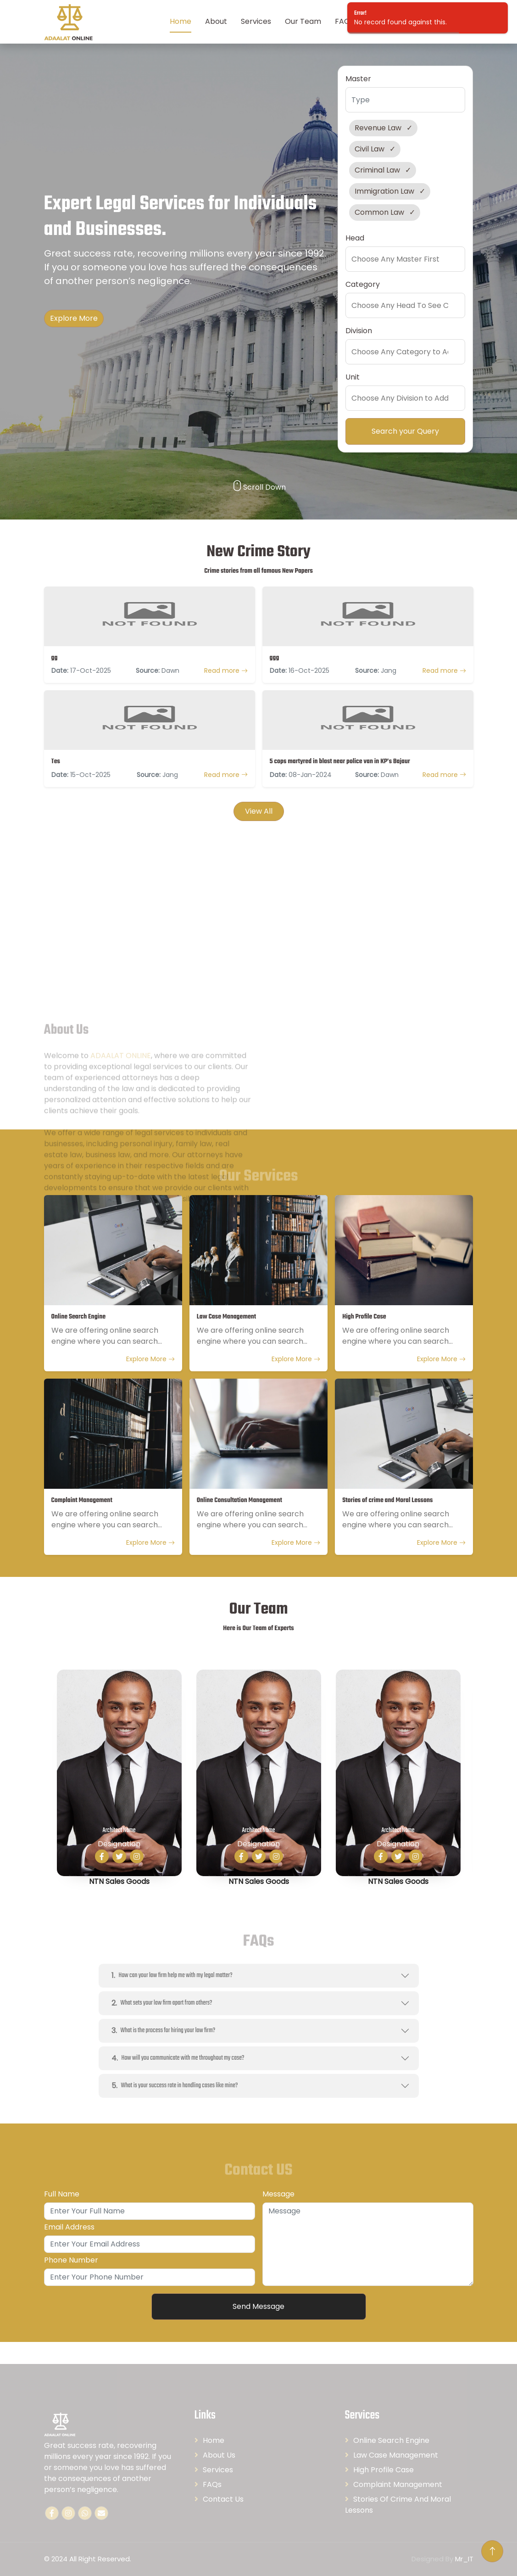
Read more (226, 670)
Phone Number (71, 2260)
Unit (352, 377)
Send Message (258, 2306)
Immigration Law (384, 191)
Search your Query (405, 431)
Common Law (379, 212)
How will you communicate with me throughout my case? (176, 2058)
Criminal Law (377, 170)
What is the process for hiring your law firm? (162, 2030)
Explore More (74, 318)
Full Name (61, 2194)
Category (362, 284)
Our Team (303, 21)
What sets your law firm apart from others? (160, 2003)
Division (358, 330)
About (216, 21)
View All (258, 811)
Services (256, 21)
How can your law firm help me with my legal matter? (170, 1975)
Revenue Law (378, 128)
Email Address (69, 2227)
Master (358, 79)
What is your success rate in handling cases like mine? (173, 2085)
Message (278, 2194)
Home (180, 21)
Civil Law (369, 149)
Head (354, 238)
